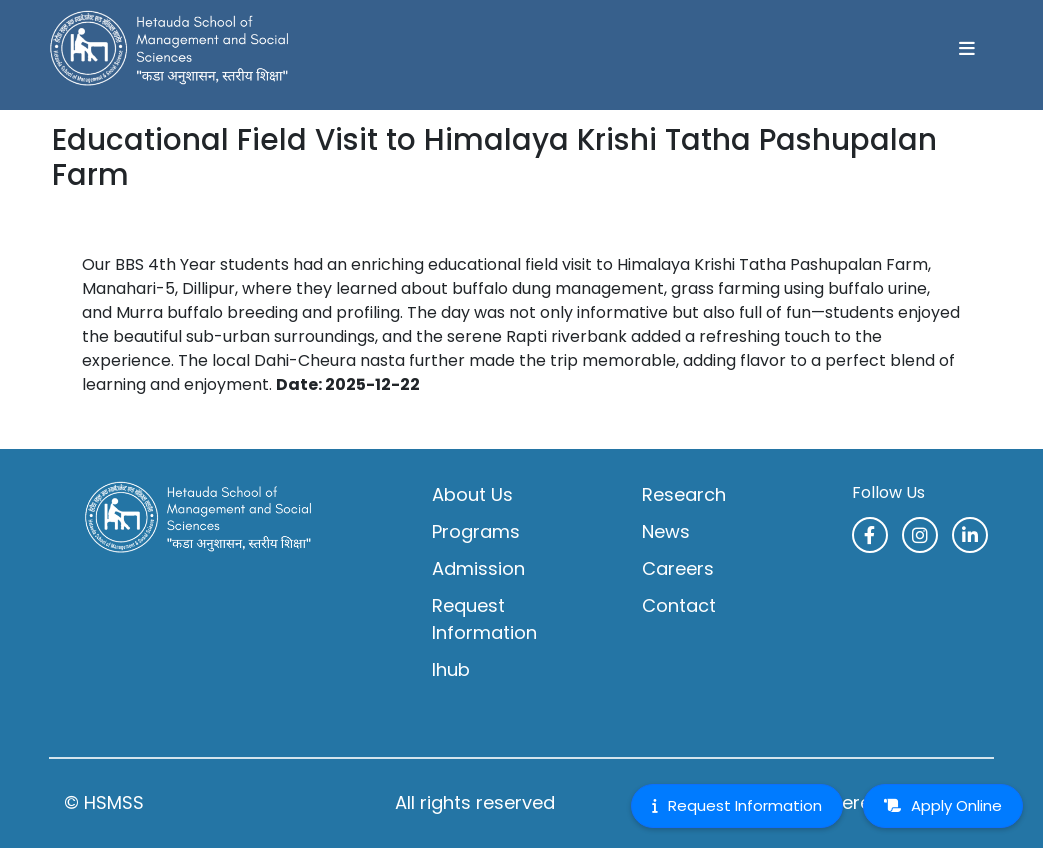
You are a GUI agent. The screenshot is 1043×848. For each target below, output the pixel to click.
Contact (679, 605)
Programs (476, 531)
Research (684, 494)
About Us (472, 494)
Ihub (451, 669)
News (666, 531)
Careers (678, 568)
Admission (478, 568)
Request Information (484, 619)
